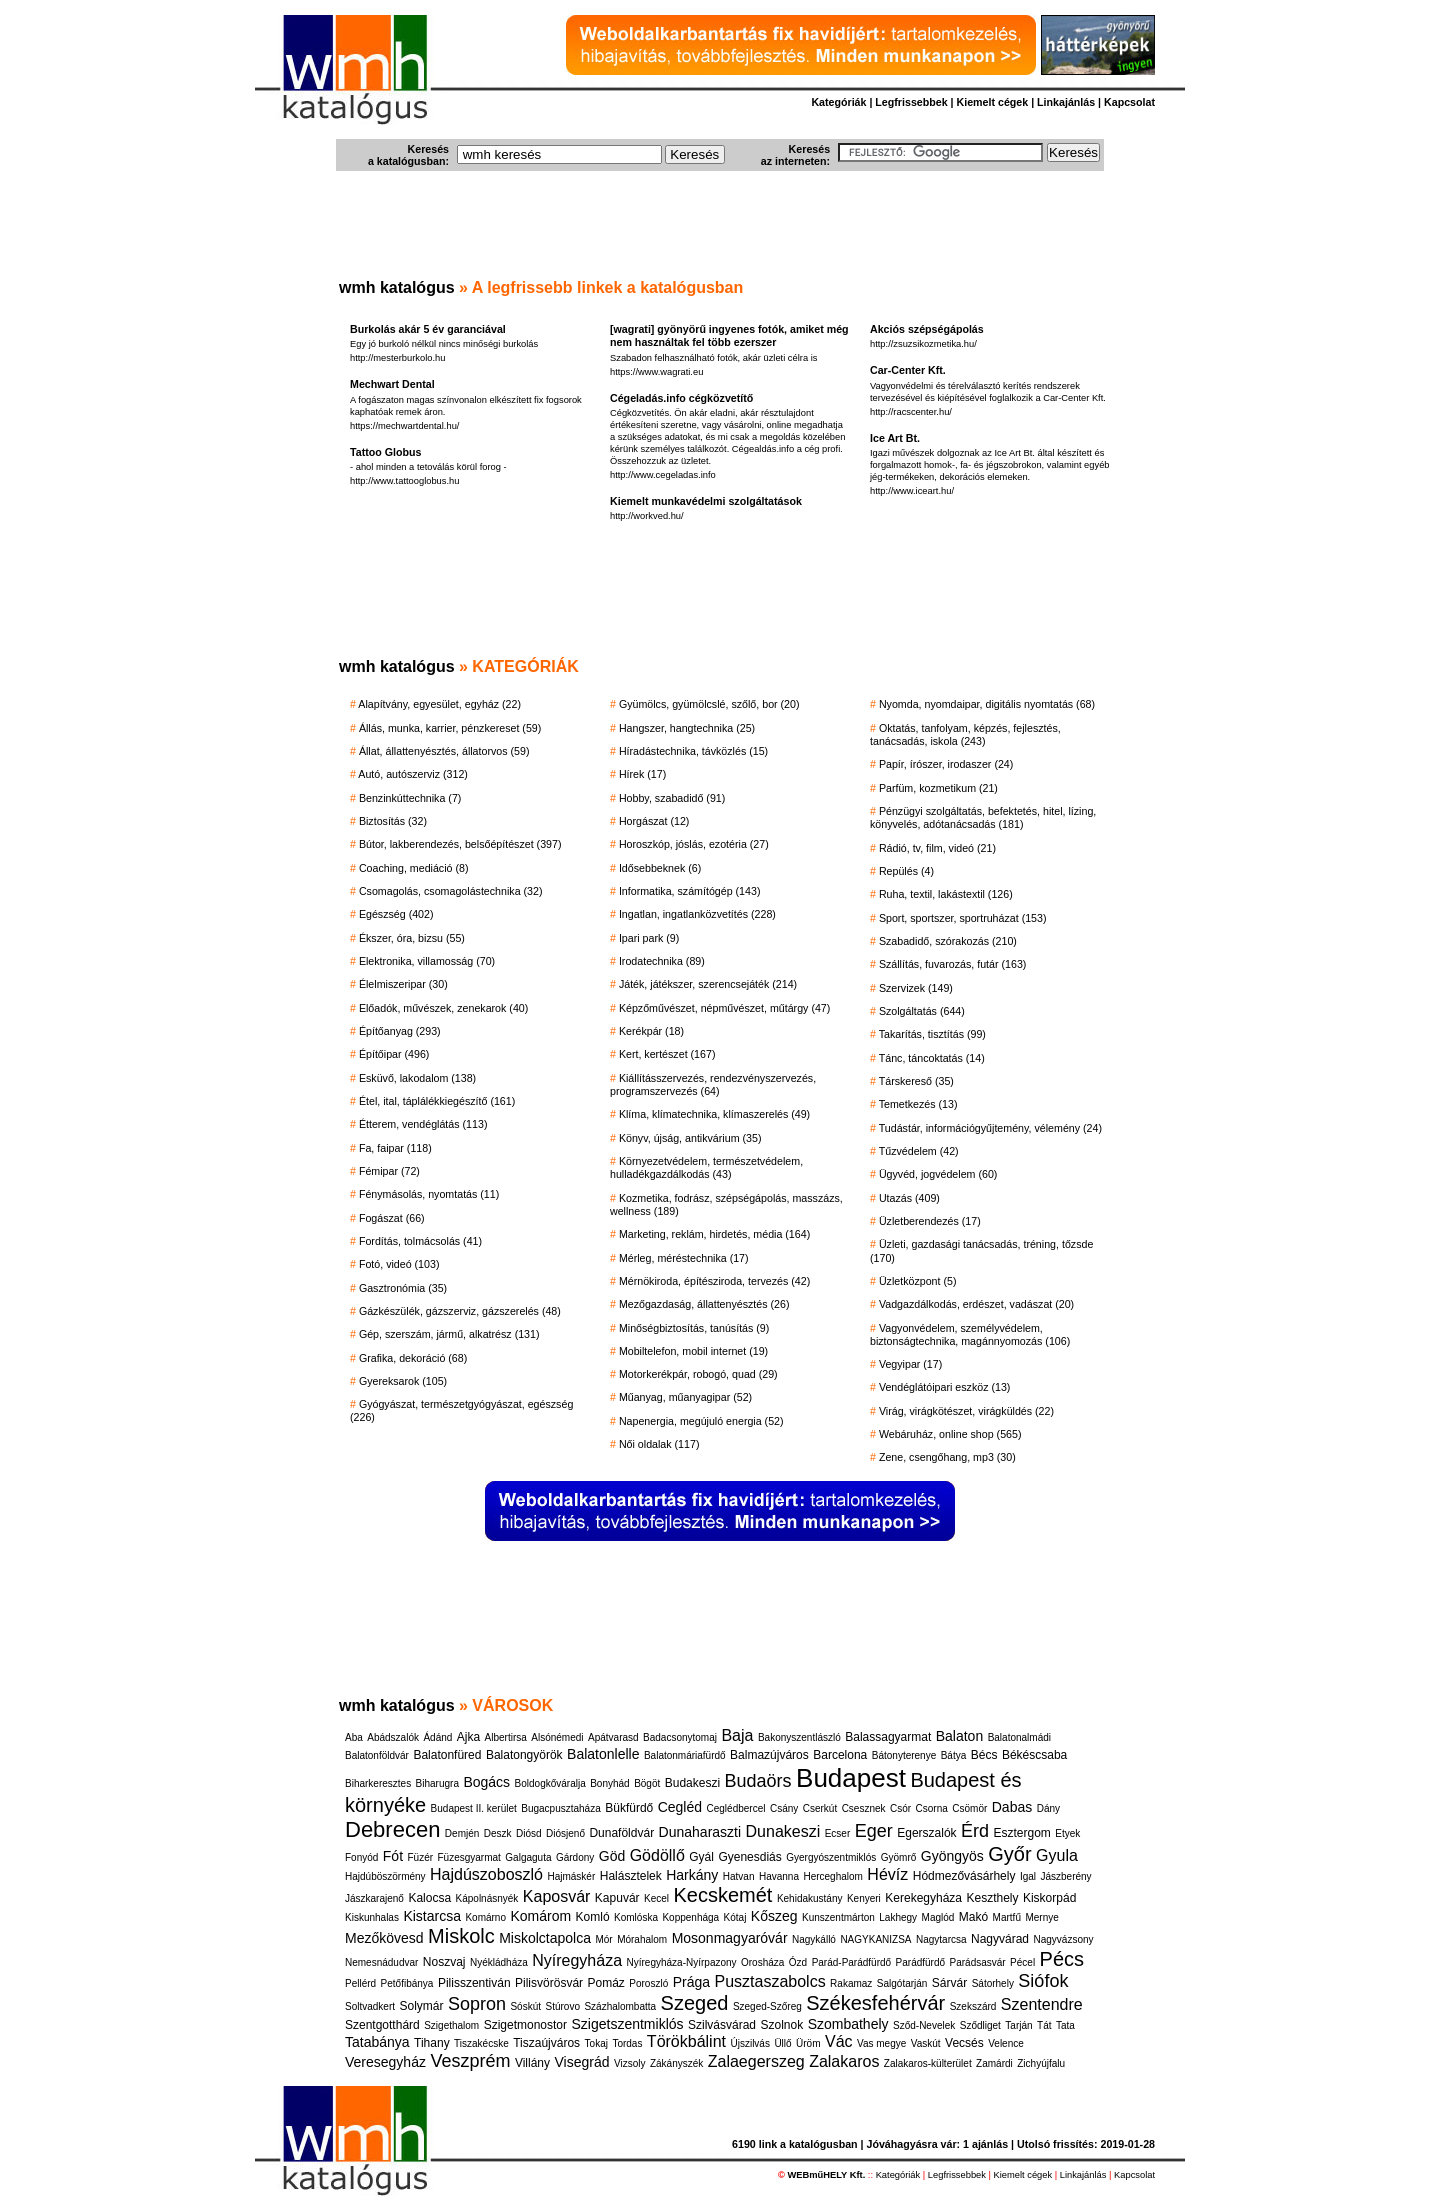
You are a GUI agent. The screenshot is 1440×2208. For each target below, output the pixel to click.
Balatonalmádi (1019, 1737)
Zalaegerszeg (756, 2061)
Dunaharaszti (700, 1832)
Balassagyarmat (888, 1737)
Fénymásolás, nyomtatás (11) (429, 1194)
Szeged (695, 2003)
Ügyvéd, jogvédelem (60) (938, 1174)
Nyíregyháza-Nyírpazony (682, 1962)
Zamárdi (994, 2063)
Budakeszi (692, 1783)
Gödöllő (657, 1855)
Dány (1048, 1808)
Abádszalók (393, 1737)
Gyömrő (899, 1857)
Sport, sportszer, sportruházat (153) (963, 918)
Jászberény (1065, 1876)
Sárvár (949, 1983)
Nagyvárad (1000, 1939)
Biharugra (437, 1783)
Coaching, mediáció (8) (414, 868)
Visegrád (582, 2062)
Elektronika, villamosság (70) (427, 961)
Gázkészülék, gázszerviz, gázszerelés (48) (460, 1311)
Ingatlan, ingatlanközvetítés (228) (697, 914)
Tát (1044, 2025)
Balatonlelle (603, 1754)
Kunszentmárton (838, 1917)
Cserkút (820, 1808)
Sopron (477, 2004)
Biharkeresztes (378, 1783)
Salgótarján (902, 1983)
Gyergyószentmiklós (831, 1857)
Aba (354, 1737)
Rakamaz (851, 1983)
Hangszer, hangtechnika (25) (687, 728)
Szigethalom (451, 2025)
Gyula (1057, 1855)
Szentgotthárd (382, 2025)
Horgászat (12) (654, 821)
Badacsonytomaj (680, 1737)
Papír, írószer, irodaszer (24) (946, 764)
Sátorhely (993, 1983)
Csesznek (864, 1808)
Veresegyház (385, 2062)
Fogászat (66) (392, 1218)
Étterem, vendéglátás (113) (423, 1124)
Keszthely (992, 1898)
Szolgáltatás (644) (922, 1011)
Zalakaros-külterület (928, 2063)
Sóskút (525, 2006)
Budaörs (758, 1781)
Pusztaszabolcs (769, 1981)
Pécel (1022, 1962)
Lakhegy (898, 1917)
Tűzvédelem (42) (919, 1151)
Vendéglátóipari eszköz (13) (945, 1387)
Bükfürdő (629, 1808)
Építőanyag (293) (400, 1031)
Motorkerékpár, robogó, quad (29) (698, 1374)
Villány (532, 2063)
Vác (839, 2041)
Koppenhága (690, 1917)
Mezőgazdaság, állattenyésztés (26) (704, 1304)
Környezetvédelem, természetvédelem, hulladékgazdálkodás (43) (706, 1167)
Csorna (932, 1808)
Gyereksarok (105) (403, 1381)
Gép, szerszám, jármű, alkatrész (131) (449, 1334)
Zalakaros (844, 2061)
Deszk (498, 1833)
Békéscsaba (1034, 1755)
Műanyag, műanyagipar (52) (685, 1397)
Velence (1006, 2043)
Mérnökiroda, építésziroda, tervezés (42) (714, 1281)
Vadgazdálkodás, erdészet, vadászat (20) (976, 1304)
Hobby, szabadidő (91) (672, 798)
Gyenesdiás (749, 1857)
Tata (1065, 2025)
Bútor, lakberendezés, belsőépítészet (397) (460, 844)
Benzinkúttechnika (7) (410, 798)
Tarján (1018, 2025)
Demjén (462, 1833)
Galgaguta (528, 1857)
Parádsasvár (978, 1962)
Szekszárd (973, 2006)
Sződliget (980, 2025)
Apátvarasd (613, 1737)
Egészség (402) (396, 914)
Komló (593, 1917)
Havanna (779, 1876)
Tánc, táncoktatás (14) (932, 1058)
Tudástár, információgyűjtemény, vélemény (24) (990, 1128)
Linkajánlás (1066, 102)
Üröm (808, 2043)
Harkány (692, 1875)
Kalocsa (429, 1898)
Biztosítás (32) (393, 821)
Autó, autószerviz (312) (413, 774)
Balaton (959, 1736)
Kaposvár (557, 1896)
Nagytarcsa (941, 1939)
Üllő (782, 2043)
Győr (1009, 1854)
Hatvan (739, 1876)
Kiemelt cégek (993, 102)
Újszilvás (749, 2043)
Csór (900, 1808)
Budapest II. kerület (474, 1808)
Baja (737, 1735)
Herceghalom (832, 1876)
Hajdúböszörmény (385, 1876)
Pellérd (360, 1983)
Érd (975, 1831)
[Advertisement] (720, 230)
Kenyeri (864, 1898)
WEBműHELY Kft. (827, 2175)
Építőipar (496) (394, 1054)
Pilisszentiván (474, 1983)
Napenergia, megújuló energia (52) (701, 1421)
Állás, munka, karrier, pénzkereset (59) (450, 728)
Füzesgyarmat (469, 1857)
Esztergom (1022, 1833)
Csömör (969, 1808)
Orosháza (762, 1962)
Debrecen (392, 1829)
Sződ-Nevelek (924, 2025)
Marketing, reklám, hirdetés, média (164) (714, 1234)
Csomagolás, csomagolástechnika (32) (451, 891)
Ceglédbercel (736, 1808)
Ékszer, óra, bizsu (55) (412, 938)
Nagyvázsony (1064, 1939)
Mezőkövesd (384, 1938)
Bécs (984, 1755)
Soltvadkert (370, 2006)
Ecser (838, 1833)
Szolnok (781, 2025)
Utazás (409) (909, 1198)
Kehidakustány (810, 1898)
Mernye (1041, 1917)
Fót (393, 1856)
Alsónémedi (557, 1737)
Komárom (540, 1916)
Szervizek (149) (916, 988)
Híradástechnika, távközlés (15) (693, 751)
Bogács (486, 1782)
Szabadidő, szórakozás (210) (948, 941)
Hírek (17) (642, 774)
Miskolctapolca (545, 1938)
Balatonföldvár (377, 1755)
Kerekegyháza (923, 1898)
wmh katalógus (397, 287)
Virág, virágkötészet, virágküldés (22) (966, 1411)
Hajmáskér (571, 1876)
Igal (1028, 1876)
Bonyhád (609, 1783)
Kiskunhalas (372, 1917)
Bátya (954, 1755)
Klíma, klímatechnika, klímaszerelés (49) (714, 1114)
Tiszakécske (481, 2043)
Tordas (627, 2043)
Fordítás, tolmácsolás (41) (420, 1241)
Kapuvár (617, 1898)
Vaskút (926, 2043)
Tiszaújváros (546, 2043)
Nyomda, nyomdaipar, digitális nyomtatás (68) (987, 704)
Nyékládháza (499, 1962)
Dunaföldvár (621, 1833)
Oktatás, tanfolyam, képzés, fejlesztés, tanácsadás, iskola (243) (965, 734)
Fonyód (361, 1857)
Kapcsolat (1129, 102)
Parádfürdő (920, 1962)
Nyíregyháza (577, 1960)
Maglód (938, 1917)
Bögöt (647, 1783)
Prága (691, 1982)
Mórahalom (642, 1939)
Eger (874, 1831)
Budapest (851, 1778)
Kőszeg (774, 1916)
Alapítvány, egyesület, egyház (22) (439, 704)
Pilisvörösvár (549, 1983)
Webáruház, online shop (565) (950, 1434)
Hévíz (887, 1874)
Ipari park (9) (649, 938)
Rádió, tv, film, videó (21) (937, 848)
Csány (784, 1808)
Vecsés (964, 2043)
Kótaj (735, 1917)
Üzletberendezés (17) (930, 1221)
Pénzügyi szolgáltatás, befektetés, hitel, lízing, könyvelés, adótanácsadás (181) (983, 817)
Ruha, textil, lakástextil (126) (946, 894)
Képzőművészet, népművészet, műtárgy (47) (724, 1008)
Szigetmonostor (525, 2025)
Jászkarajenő (374, 1898)
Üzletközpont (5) (918, 1281)
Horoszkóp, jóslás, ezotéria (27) (694, 844)
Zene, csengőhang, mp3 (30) (947, 1457)
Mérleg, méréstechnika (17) (684, 1258)
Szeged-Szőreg (767, 2006)
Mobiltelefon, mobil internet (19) (693, 1351)
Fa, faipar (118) (395, 1148)
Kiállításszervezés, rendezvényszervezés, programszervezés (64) (713, 1084)
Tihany (432, 2043)
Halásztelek (631, 1876)
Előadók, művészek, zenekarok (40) (443, 1008)
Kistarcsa (432, 1916)
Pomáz (606, 1983)
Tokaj (596, 2043)
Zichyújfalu (1041, 2063)
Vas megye (881, 2043)
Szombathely (848, 2024)
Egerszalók (926, 1833)
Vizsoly (630, 2063)
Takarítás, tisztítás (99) (932, 1034)
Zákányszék (676, 2063)
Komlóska (636, 1917)
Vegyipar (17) (910, 1364)
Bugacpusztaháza (561, 1808)
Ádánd (437, 1737)
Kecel (656, 1898)
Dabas (1012, 1807)
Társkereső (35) (916, 1081)
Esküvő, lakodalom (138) (417, 1078)
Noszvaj (444, 1962)
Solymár (421, 2006)
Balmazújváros (769, 1755)
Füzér (421, 1857)
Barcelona (840, 1755)
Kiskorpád (1049, 1898)
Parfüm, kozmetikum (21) (938, 788)
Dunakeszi (783, 1831)
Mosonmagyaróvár (730, 1938)
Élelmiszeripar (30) (403, 984)
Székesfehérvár (875, 2003)
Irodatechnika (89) (662, 961)
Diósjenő (565, 1833)
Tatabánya (377, 2042)
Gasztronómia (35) (403, 1288)
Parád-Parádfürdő (852, 1962)
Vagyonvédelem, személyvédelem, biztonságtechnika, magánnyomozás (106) (970, 1334)
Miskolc (461, 1936)
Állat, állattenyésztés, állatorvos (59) (444, 751)
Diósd (529, 1833)
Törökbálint (686, 2041)
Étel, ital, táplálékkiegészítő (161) (437, 1101)
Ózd (798, 1962)
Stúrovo (562, 2006)
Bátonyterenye (904, 1755)
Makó (973, 1917)
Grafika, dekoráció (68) (413, 1358)
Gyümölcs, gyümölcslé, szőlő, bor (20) (709, 704)
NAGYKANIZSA (875, 1939)
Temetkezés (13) (918, 1104)
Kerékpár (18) (651, 1031)
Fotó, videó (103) (399, 1264)
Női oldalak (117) (659, 1444)
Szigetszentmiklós (627, 2024)
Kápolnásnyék (487, 1898)
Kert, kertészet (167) (667, 1054)
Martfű (1007, 1917)
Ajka (468, 1737)
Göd (612, 1856)
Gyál (701, 1857)
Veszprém (470, 2061)
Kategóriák (838, 102)
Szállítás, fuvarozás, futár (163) (952, 964)
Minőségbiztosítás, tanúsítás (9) (694, 1328)
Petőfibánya (407, 1983)
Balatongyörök (524, 1755)
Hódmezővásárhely (964, 1876)
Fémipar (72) (389, 1171)
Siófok (1043, 1981)
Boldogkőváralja (550, 1783)
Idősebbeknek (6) (660, 868)
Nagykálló (814, 1939)
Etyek (1067, 1833)
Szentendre (1042, 2004)
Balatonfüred (447, 1755)
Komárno (485, 1917)
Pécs (1062, 1959)
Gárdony (575, 1857)
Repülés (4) (906, 871)
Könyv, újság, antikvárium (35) (690, 1138)
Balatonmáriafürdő (685, 1755)
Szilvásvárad (722, 2025)
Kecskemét (722, 1895)
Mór (603, 1939)
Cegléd (680, 1807)
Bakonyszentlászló (799, 1737)
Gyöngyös (952, 1856)
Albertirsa (506, 1737)
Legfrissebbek (911, 102)
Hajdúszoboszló (486, 1874)
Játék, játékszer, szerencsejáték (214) (708, 984)
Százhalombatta (620, 2006)
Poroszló (648, 1983)
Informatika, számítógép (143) (690, 891)
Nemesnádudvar (381, 1962)
